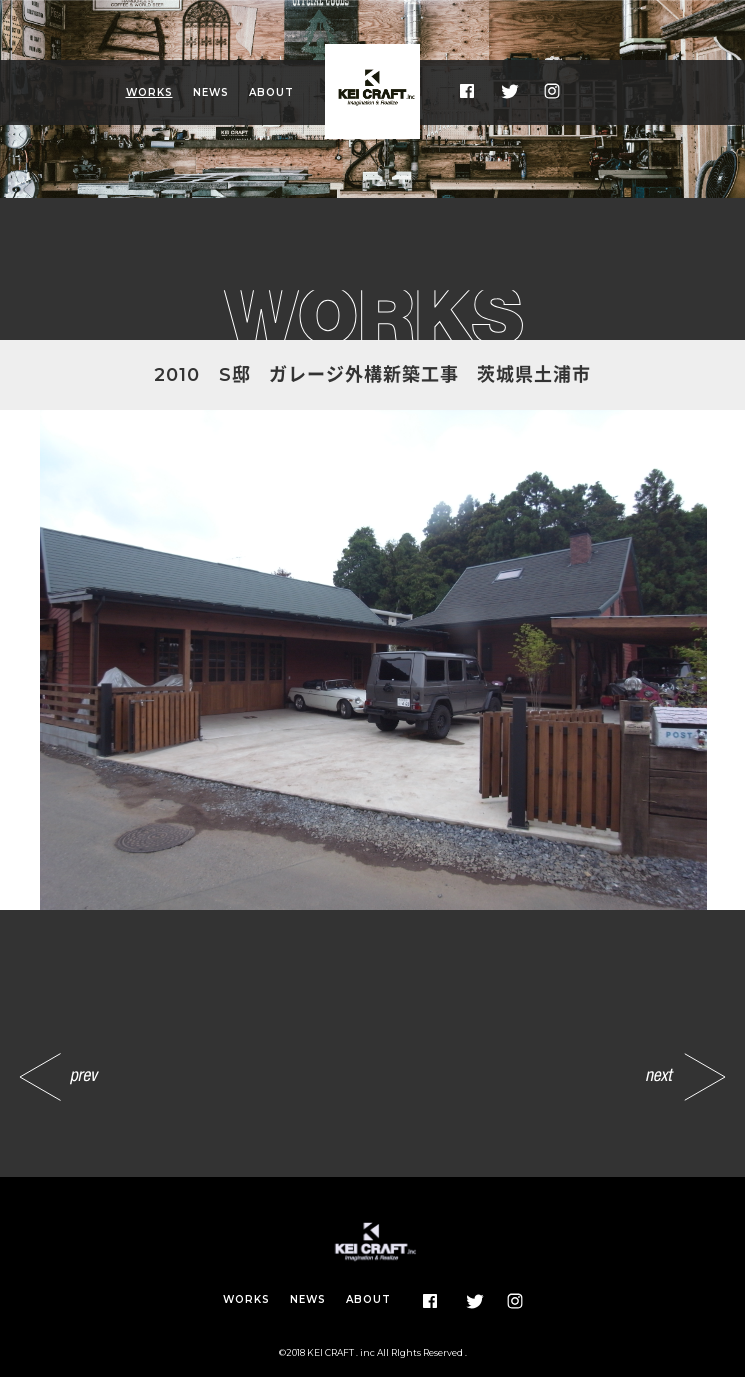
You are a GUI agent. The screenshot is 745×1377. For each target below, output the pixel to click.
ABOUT (271, 92)
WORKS (149, 92)
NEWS (211, 92)
